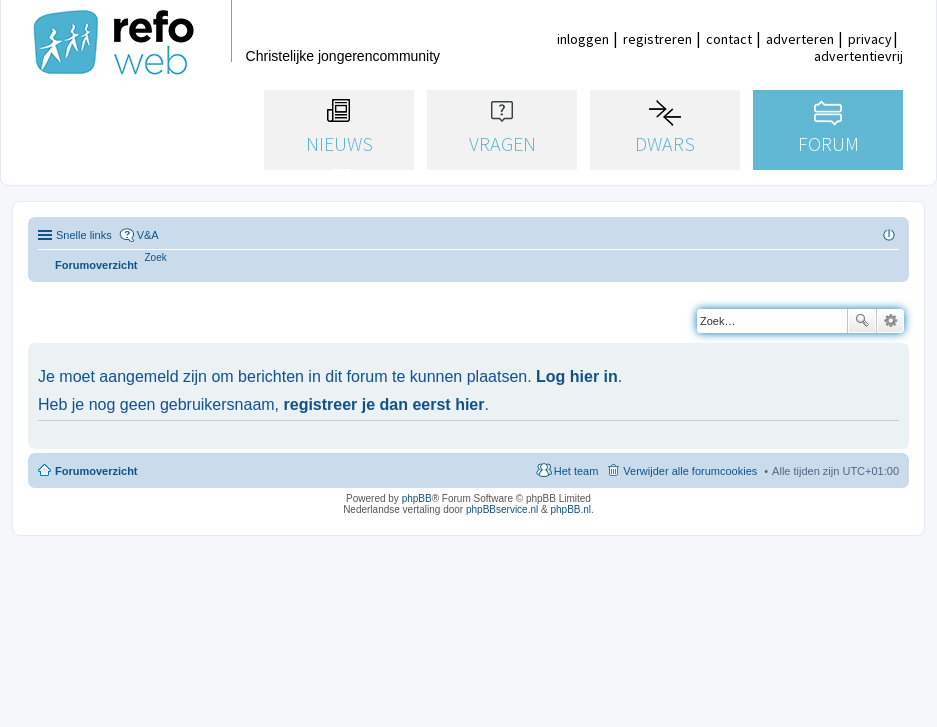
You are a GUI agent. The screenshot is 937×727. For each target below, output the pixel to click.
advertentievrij (858, 56)
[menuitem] (156, 257)
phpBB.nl (570, 509)
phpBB (417, 498)
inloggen (583, 39)
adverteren (800, 39)
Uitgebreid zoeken (890, 321)
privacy (870, 39)
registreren (657, 39)
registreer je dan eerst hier (384, 404)
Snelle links (84, 235)
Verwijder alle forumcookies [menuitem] (690, 471)
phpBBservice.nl (502, 509)
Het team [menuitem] (576, 471)
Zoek (862, 321)
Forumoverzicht (96, 471)
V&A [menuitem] (148, 235)
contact (729, 39)
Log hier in (577, 376)
